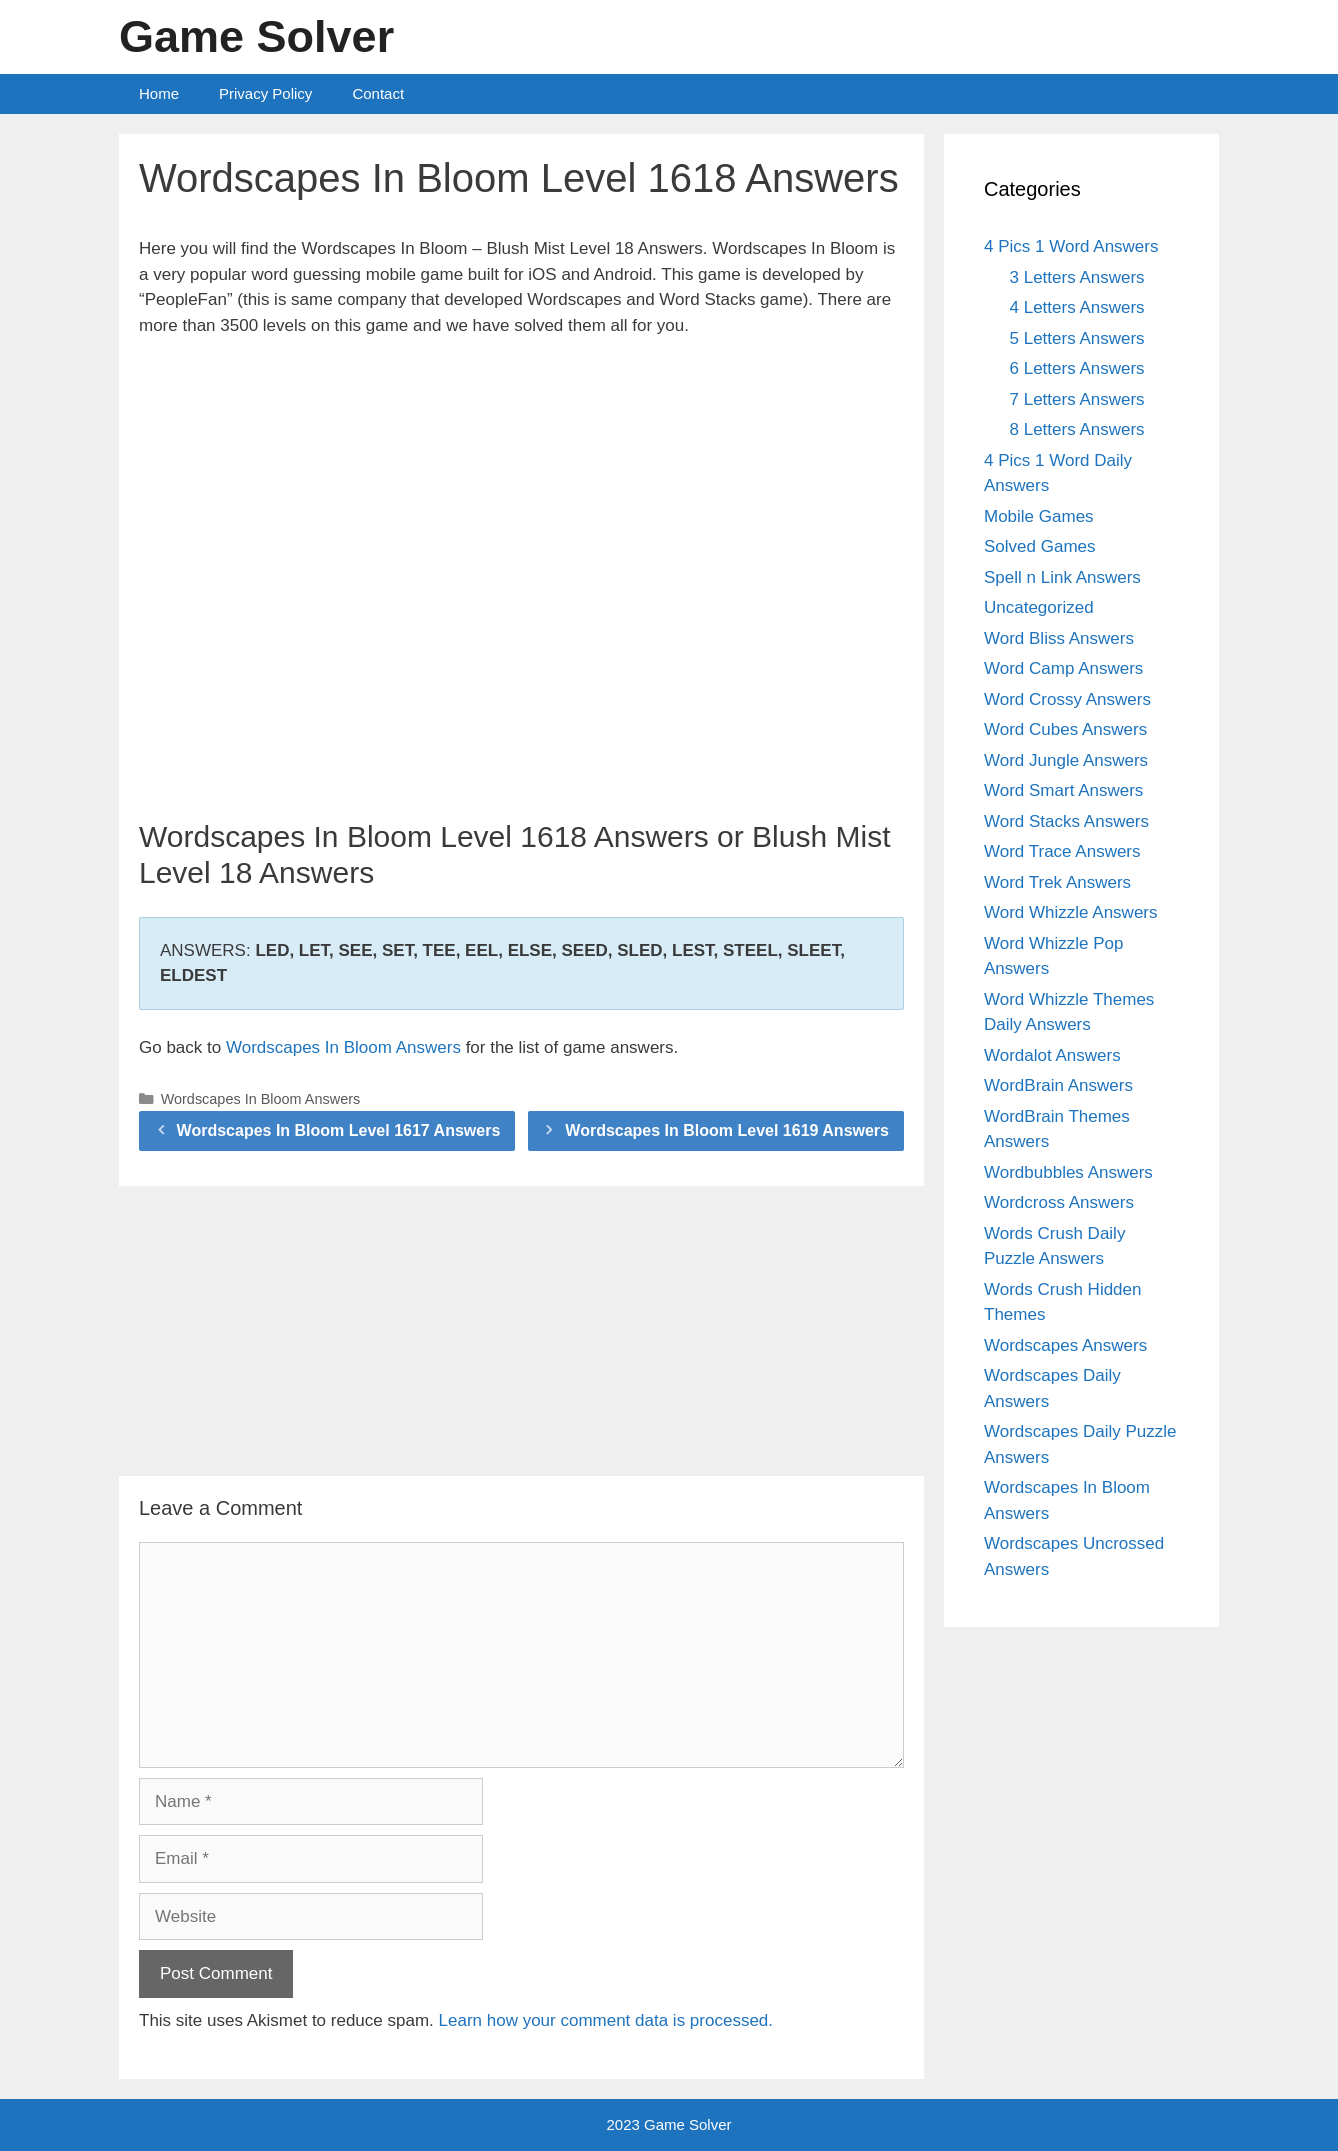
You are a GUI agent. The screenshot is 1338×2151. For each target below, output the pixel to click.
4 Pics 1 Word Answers (1071, 246)
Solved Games (1040, 546)
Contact (378, 93)
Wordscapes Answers (1065, 1345)
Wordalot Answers (1052, 1055)
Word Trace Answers (1062, 851)
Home (159, 93)
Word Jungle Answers (1066, 760)
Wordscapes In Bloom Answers (343, 1047)
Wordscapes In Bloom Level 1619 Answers (727, 1130)
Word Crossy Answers (1067, 699)
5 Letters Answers (1077, 338)
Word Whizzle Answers (1071, 912)
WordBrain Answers (1058, 1085)
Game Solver (256, 36)
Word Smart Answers (1063, 790)
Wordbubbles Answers (1068, 1172)
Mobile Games (1039, 516)
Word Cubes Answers (1065, 729)
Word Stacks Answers (1066, 821)
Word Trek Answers (1057, 882)
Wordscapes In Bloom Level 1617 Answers (339, 1130)
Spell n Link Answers (1062, 577)
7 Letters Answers (1077, 399)
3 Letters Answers (1077, 277)
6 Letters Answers (1077, 368)
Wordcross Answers (1059, 1202)
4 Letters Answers (1077, 307)
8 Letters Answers (1077, 429)
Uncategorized (1039, 607)
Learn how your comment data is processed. (606, 2020)
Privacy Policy (265, 93)
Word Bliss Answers (1059, 638)
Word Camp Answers (1063, 668)
